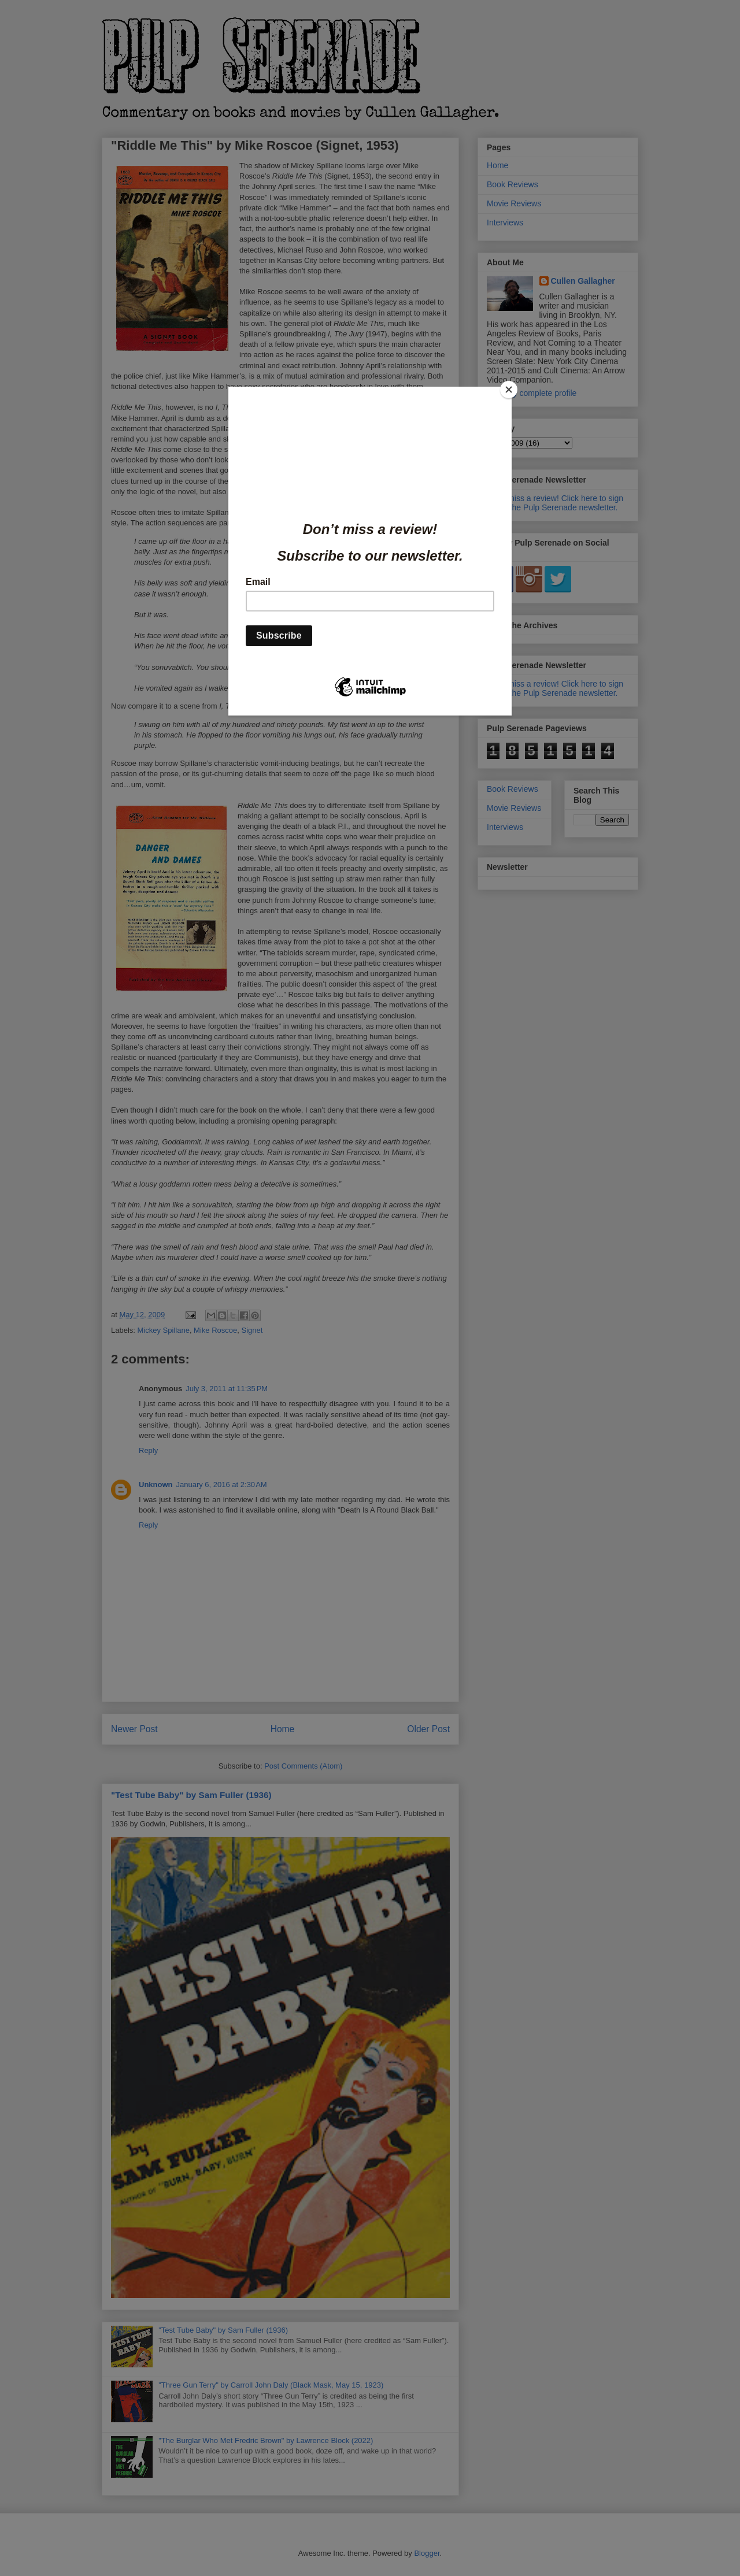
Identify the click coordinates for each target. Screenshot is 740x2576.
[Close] (508, 389)
